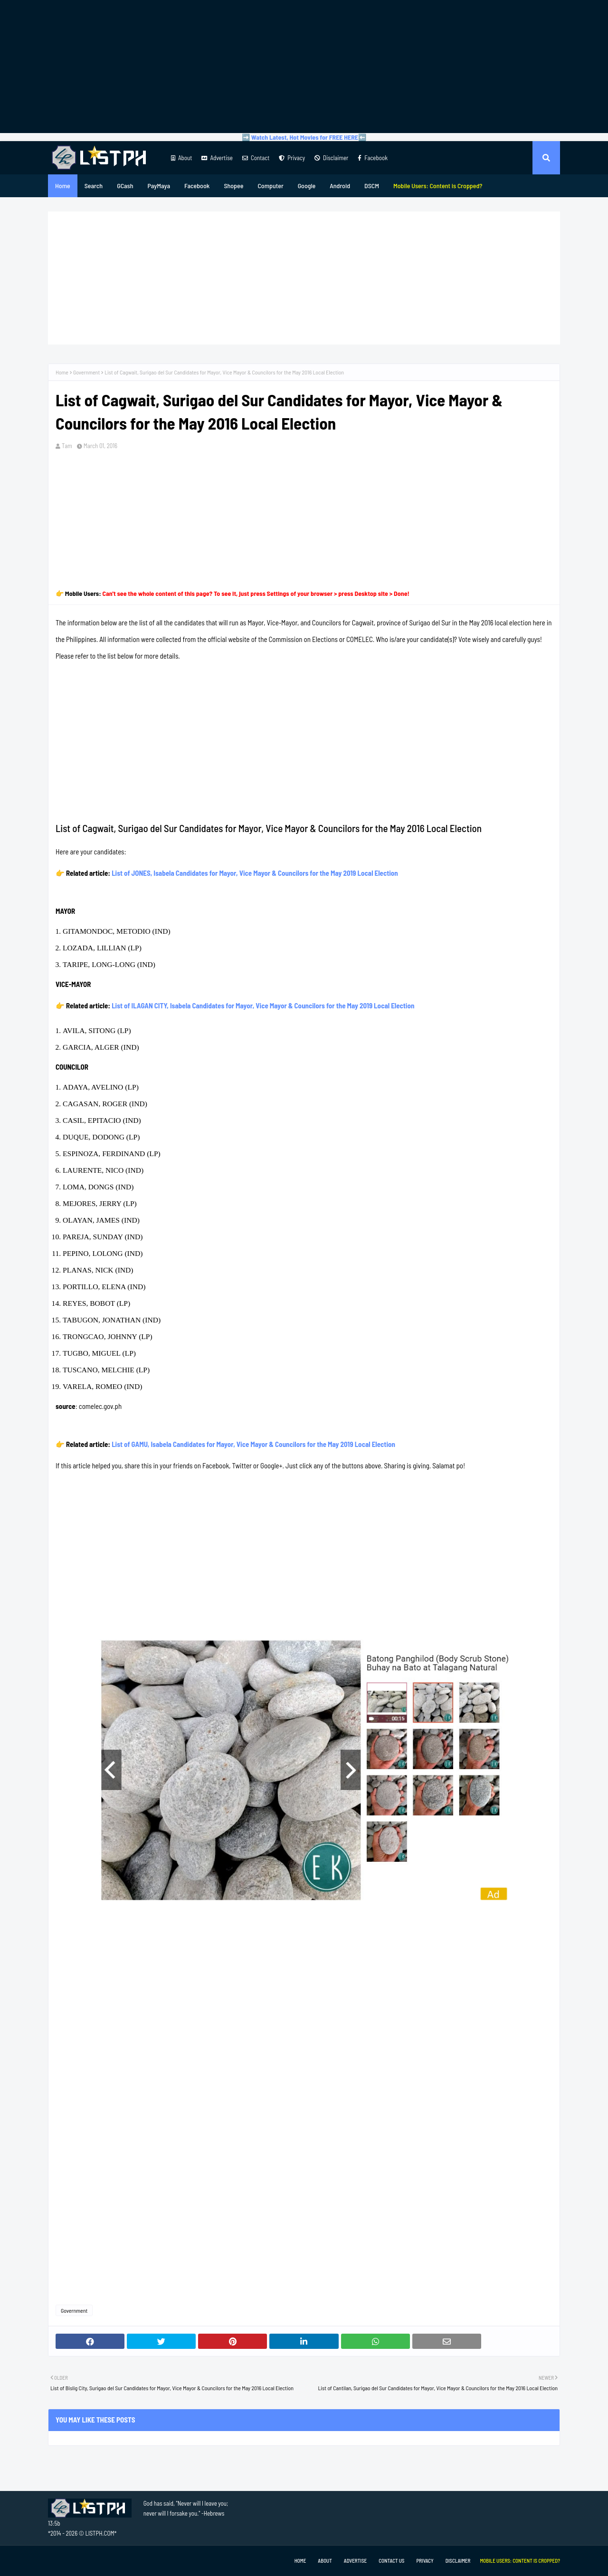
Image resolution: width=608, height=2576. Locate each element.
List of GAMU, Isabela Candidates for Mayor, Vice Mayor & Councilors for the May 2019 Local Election (253, 1444)
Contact (255, 158)
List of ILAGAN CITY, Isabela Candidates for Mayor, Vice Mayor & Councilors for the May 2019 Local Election (263, 1005)
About (181, 158)
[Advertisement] (304, 66)
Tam (67, 446)
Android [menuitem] (340, 186)
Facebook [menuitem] (196, 186)
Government (86, 372)
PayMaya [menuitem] (159, 186)
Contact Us (391, 2560)
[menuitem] (438, 185)
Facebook (373, 158)
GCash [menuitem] (125, 186)
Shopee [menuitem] (233, 186)
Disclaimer (331, 158)
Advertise (216, 158)
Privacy (292, 158)
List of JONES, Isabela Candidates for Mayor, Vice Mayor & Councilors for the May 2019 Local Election (255, 873)
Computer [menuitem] (270, 186)
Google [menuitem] (307, 186)
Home (62, 372)
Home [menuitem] (62, 186)
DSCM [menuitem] (371, 186)
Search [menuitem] (94, 186)
